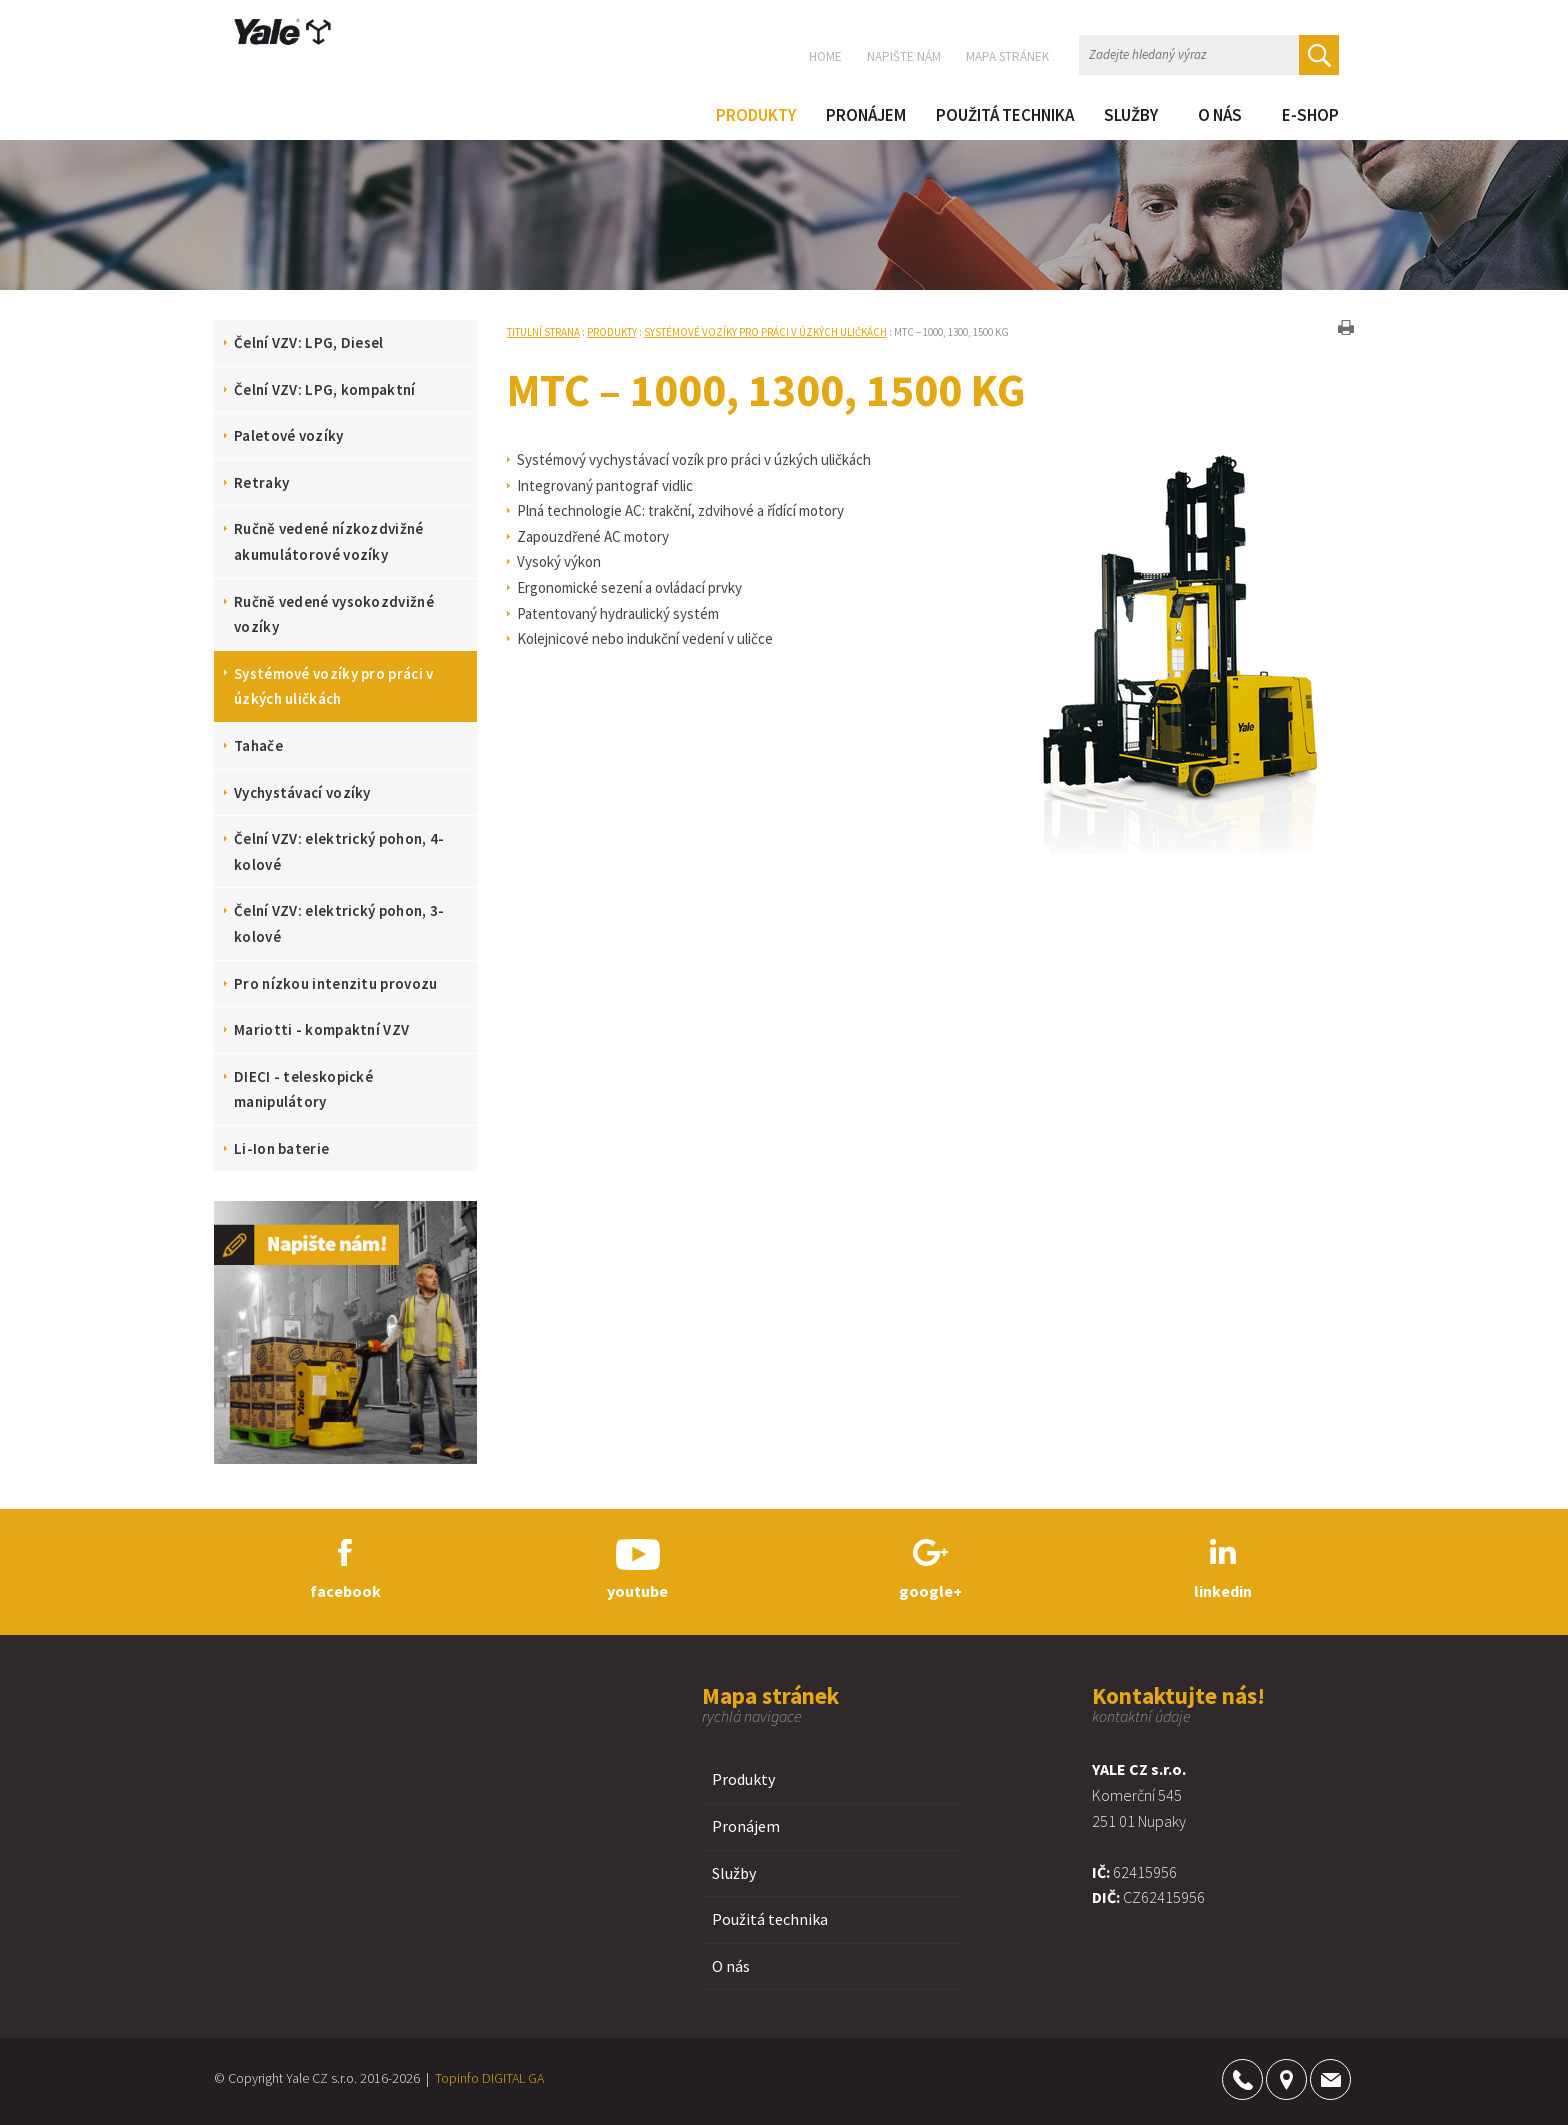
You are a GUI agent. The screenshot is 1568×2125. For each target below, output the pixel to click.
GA (536, 2078)
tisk (1346, 327)
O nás (731, 1966)
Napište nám (904, 56)
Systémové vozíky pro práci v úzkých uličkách (765, 332)
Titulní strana (543, 332)
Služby (734, 1873)
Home (825, 56)
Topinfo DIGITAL (480, 2078)
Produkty (612, 332)
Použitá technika (770, 1919)
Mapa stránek (1007, 56)
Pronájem (746, 1826)
